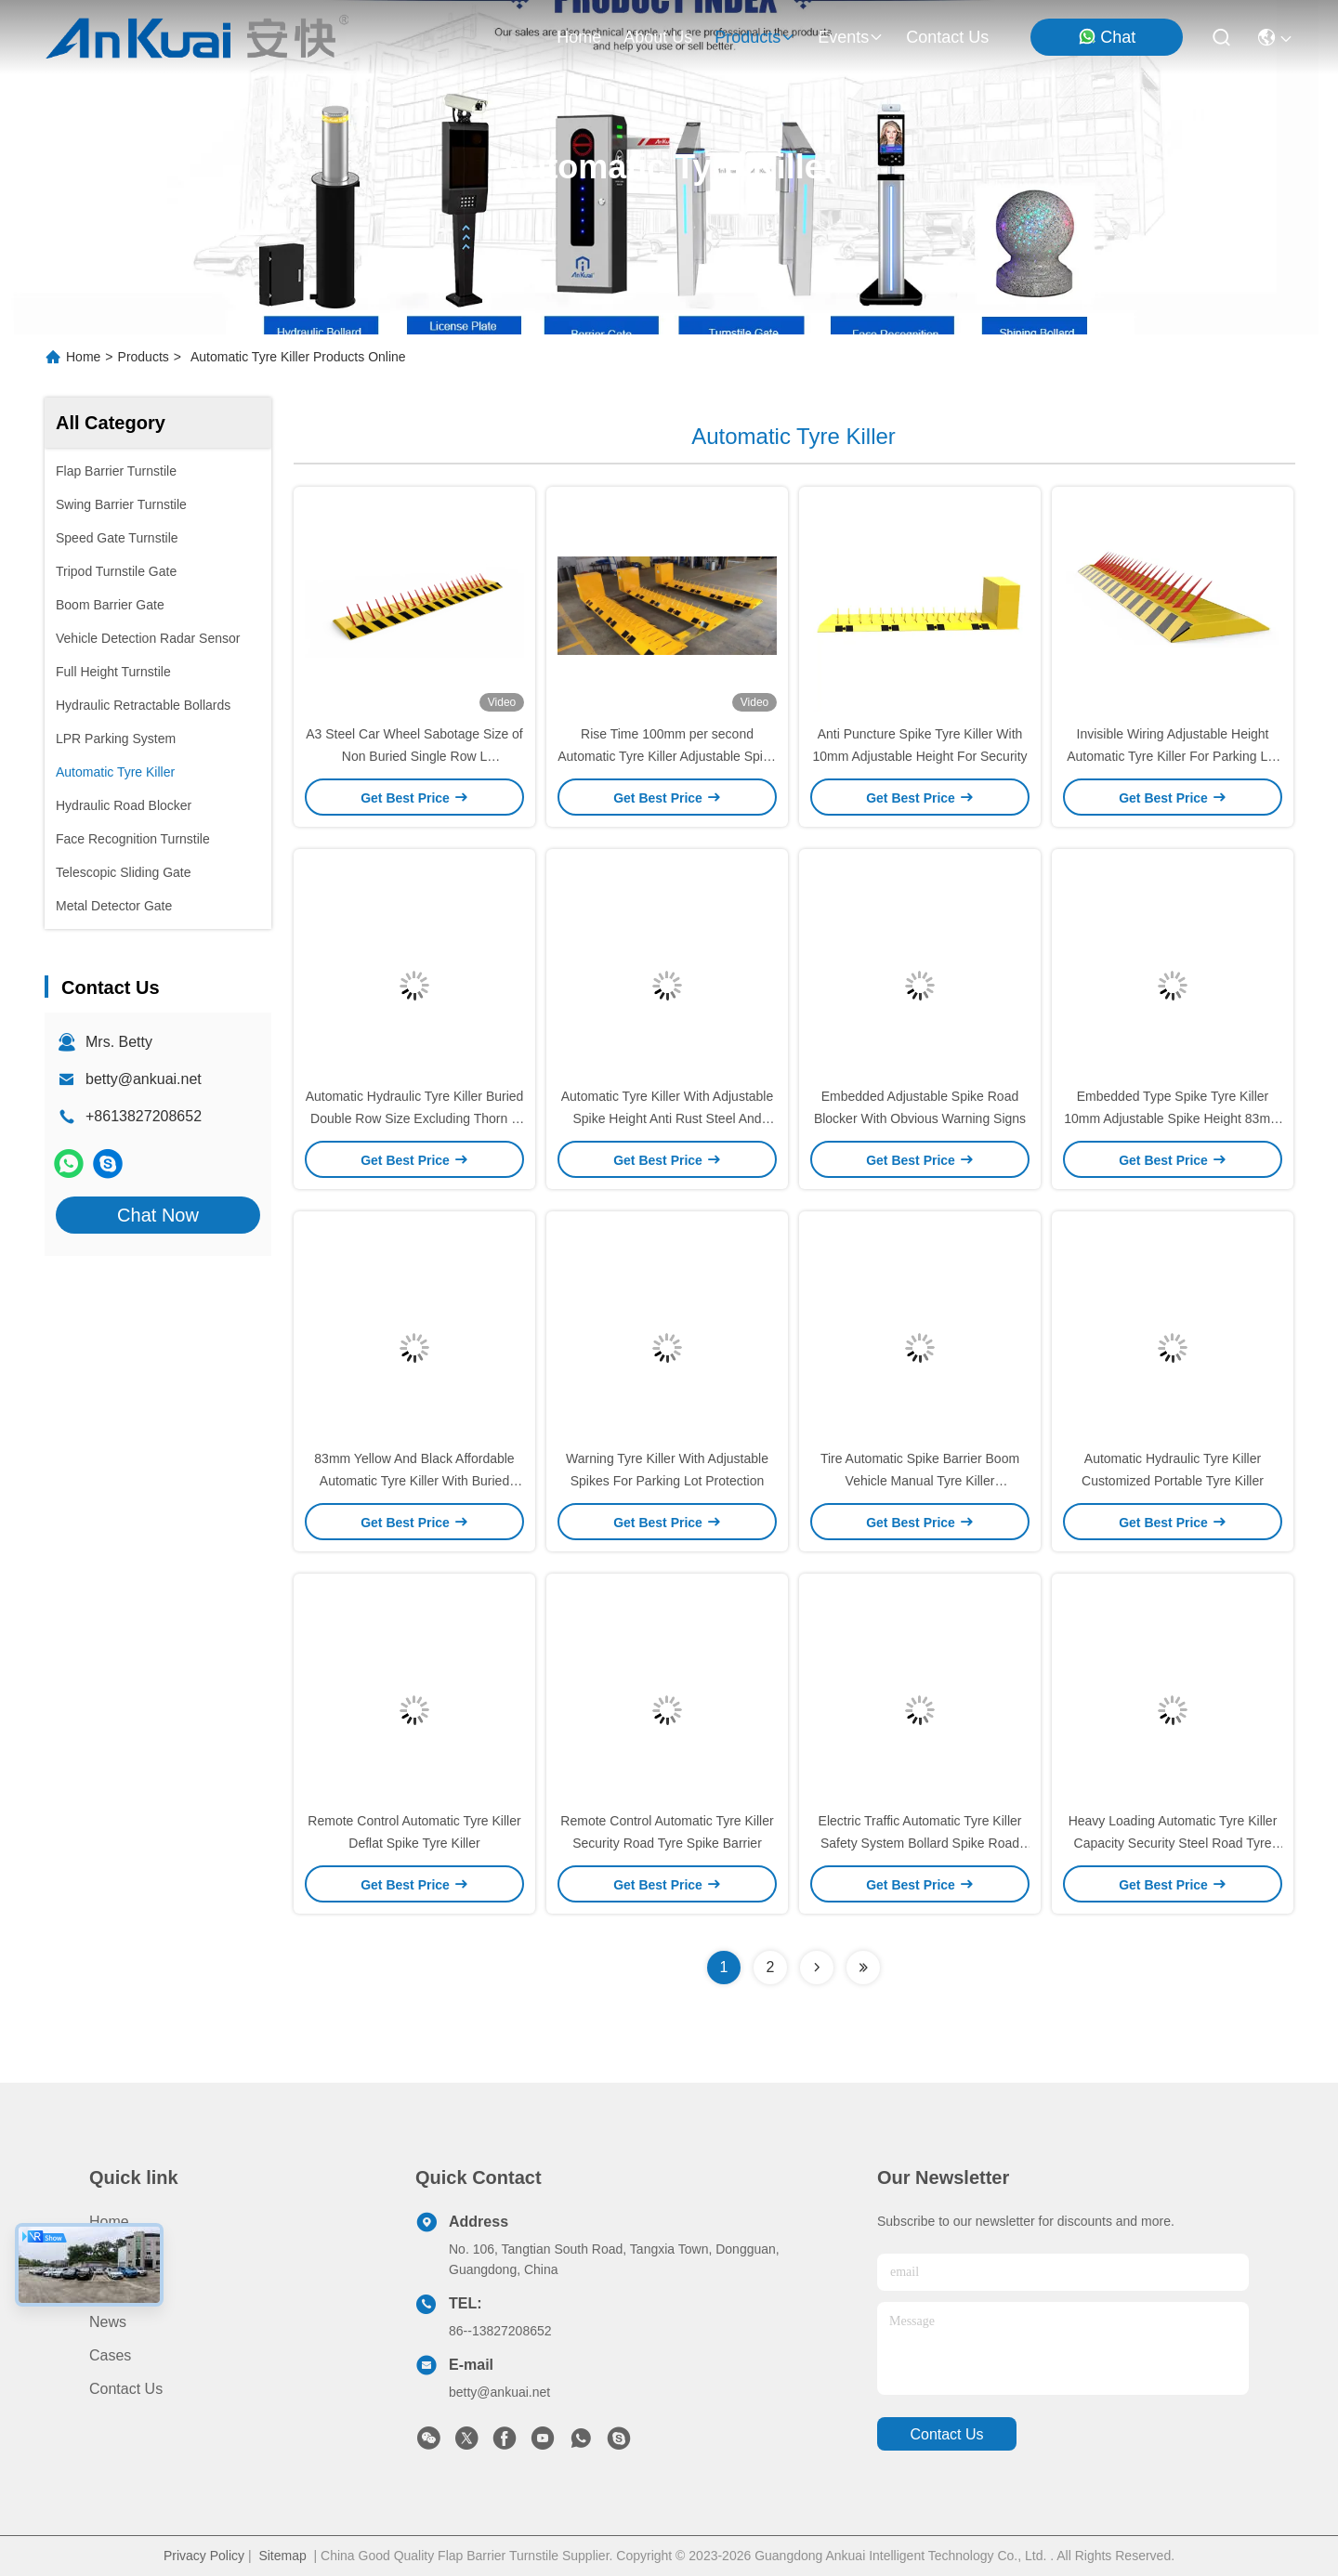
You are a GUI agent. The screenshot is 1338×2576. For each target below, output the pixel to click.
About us (120, 2288)
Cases (110, 2355)
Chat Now (158, 1215)
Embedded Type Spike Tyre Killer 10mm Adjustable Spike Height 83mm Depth (1172, 1118)
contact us (947, 37)
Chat (1106, 36)
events (851, 37)
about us (657, 37)
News (107, 2322)
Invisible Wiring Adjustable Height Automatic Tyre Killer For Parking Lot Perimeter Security (1173, 756)
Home (579, 37)
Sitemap (282, 2555)
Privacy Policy (204, 2555)
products (755, 37)
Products (143, 356)
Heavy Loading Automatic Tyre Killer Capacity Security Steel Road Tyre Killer (1173, 1843)
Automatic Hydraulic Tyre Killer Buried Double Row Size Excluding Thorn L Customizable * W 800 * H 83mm (415, 1118)
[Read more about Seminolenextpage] (816, 1967)
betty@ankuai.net (143, 1079)
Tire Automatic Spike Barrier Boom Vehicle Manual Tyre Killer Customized (919, 1480)
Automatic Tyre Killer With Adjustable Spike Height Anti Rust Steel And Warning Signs (667, 1118)
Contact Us (126, 2389)
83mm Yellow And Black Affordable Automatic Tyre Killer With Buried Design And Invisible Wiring (414, 1480)
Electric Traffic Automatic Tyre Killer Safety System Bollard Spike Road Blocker (920, 1843)
